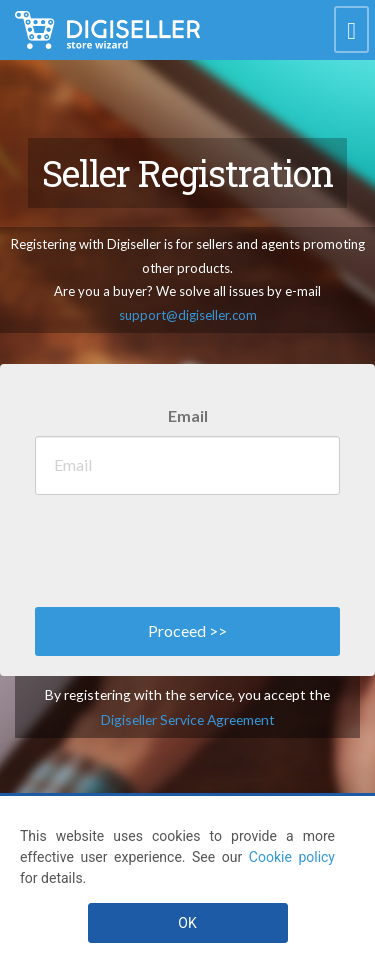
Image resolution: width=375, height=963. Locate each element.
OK (187, 923)
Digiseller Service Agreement (188, 719)
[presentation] (187, 546)
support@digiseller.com (188, 315)
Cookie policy (292, 857)
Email (188, 415)
